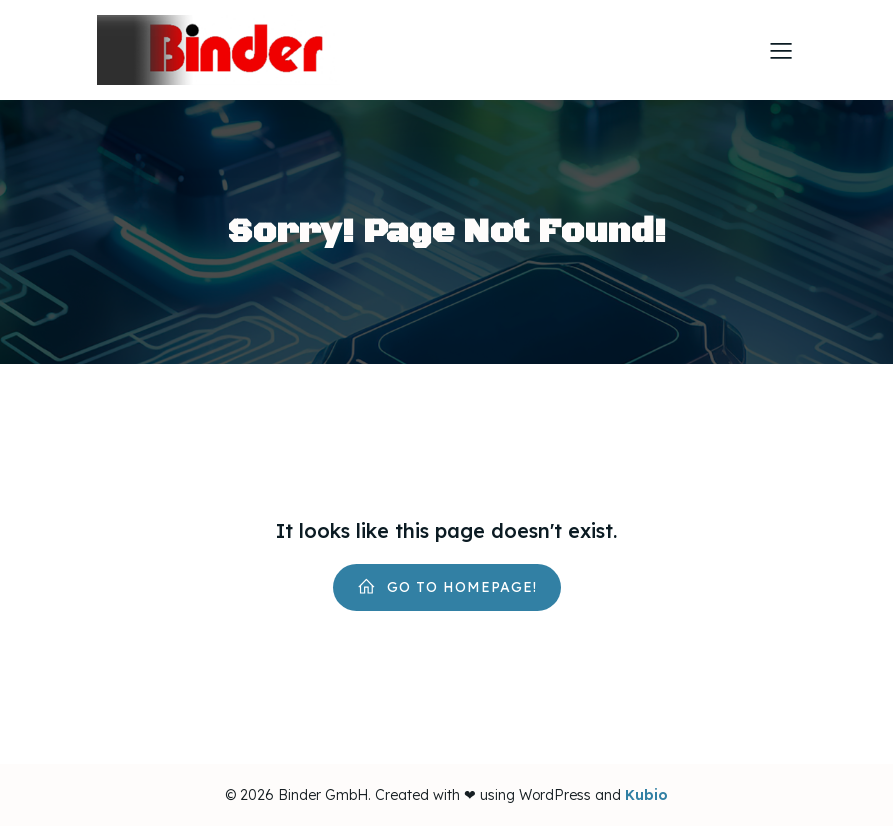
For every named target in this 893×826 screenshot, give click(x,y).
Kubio (646, 795)
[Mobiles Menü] (782, 50)
